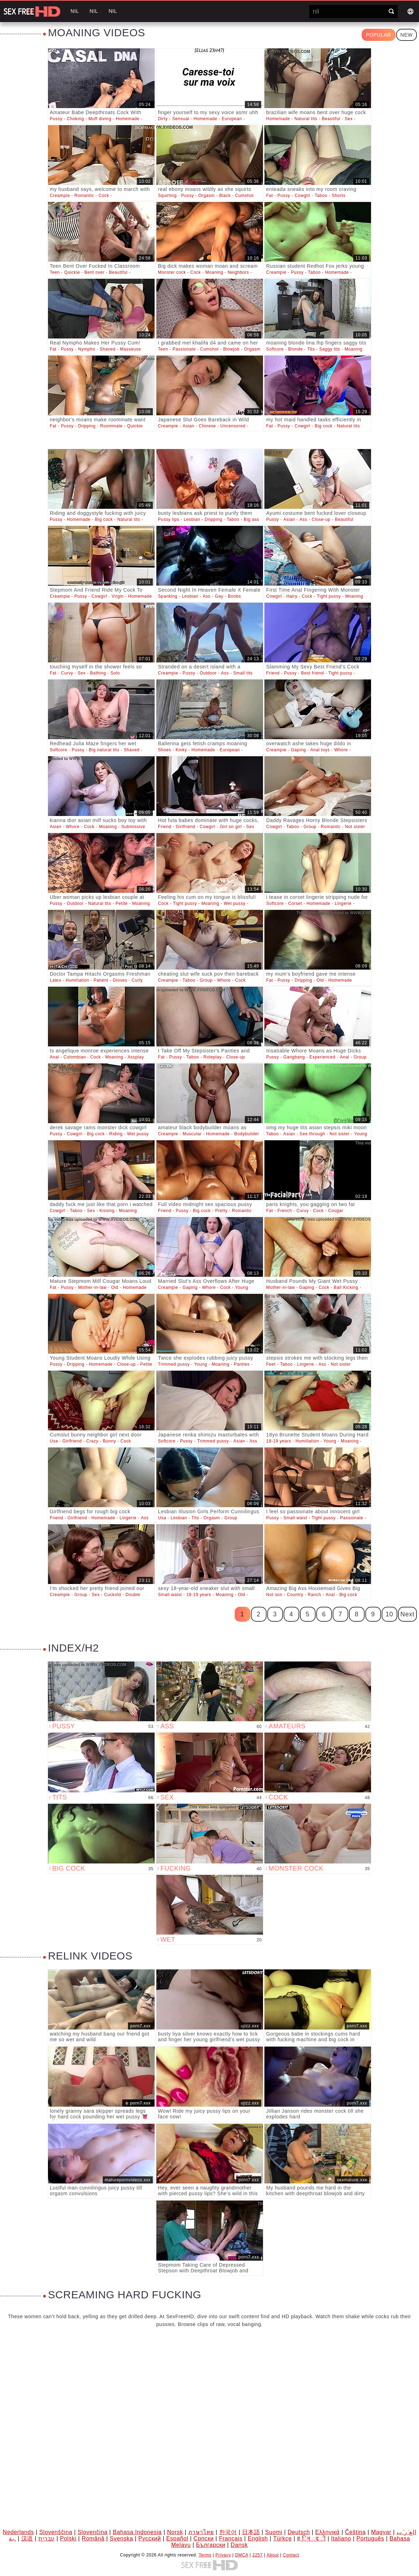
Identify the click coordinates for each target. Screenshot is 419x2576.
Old (320, 980)
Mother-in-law (92, 1287)
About (273, 2555)
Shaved (107, 349)
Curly (137, 980)
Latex (55, 980)
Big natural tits (104, 749)
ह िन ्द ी (311, 2538)
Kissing (107, 1210)
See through (312, 1133)
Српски (204, 2538)
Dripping (87, 425)
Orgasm (206, 195)
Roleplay (212, 1057)
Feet (270, 1364)
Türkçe (282, 2538)
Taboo (321, 195)
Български (210, 2545)
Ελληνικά (327, 2532)
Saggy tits (329, 349)
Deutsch (299, 2532)
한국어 (228, 2532)
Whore (341, 749)
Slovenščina (55, 2532)
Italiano (341, 2538)
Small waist (295, 1517)
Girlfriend (185, 826)
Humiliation (77, 980)
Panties (241, 1364)
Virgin (118, 596)
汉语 (27, 2538)
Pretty (221, 1210)
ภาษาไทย (201, 2532)
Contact (291, 2555)
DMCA (241, 2555)
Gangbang (294, 1057)
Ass (303, 519)
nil (74, 11)
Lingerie (343, 903)
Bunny (109, 1441)
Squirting (167, 195)
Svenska (121, 2538)
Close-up (321, 519)
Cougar (335, 1210)
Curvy (67, 673)
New (407, 35)
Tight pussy (329, 596)
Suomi (273, 2532)
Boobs (234, 596)
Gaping (298, 749)
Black (225, 195)
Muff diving (99, 118)
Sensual (180, 118)
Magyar (381, 2532)
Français (230, 2538)
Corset (295, 903)
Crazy (92, 1441)
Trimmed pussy (174, 1364)
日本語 (251, 2532)
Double (132, 1594)
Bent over (94, 272)
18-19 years (278, 1441)
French (285, 1210)
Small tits (243, 673)
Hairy (291, 596)
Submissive (133, 826)
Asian (188, 425)
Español (177, 2538)
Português (370, 2538)
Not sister (355, 826)
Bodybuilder (246, 1133)
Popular (378, 35)
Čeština (355, 2532)
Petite (122, 903)
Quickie (72, 272)
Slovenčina (92, 2532)
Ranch (314, 1594)
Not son (274, 1594)
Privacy (223, 2555)
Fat (269, 195)
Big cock (324, 425)
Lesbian (192, 519)
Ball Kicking (346, 1287)
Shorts (338, 195)
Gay (219, 596)
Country (295, 1594)
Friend (273, 673)
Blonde (295, 349)
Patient (100, 980)
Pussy (56, 118)
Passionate (183, 349)
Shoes (164, 749)
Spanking (168, 596)
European (232, 118)
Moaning (214, 272)
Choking (75, 118)
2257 (257, 2555)
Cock (103, 195)
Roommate (111, 425)
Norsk (175, 2532)
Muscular (192, 1133)
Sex (349, 118)
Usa (54, 1441)
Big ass (251, 519)
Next (407, 1614)
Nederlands (18, 2532)
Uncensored (233, 425)
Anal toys (320, 749)
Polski (68, 2538)
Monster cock (172, 272)
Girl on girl (231, 826)
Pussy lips (168, 519)
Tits (311, 349)
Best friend (312, 673)
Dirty (163, 118)
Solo (115, 673)
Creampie (60, 195)
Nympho (86, 349)
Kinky (181, 749)
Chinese (207, 425)
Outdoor (208, 673)
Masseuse (130, 349)
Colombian (75, 1057)
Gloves (120, 980)
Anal (54, 1057)
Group (309, 826)
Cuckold (112, 1594)
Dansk (239, 2545)
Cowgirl (302, 195)
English (258, 2538)
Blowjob (231, 349)
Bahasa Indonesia (137, 2532)
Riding (116, 1133)
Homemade (128, 118)
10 (389, 1614)
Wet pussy (234, 903)
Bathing (98, 673)
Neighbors (238, 272)
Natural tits (305, 118)
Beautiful (331, 118)
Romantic (84, 195)
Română (93, 2538)
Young (360, 1133)
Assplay (136, 1057)
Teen (55, 272)
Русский (149, 2538)
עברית (46, 2538)
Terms (205, 2555)
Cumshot (244, 195)
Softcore (275, 349)
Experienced (322, 1057)
